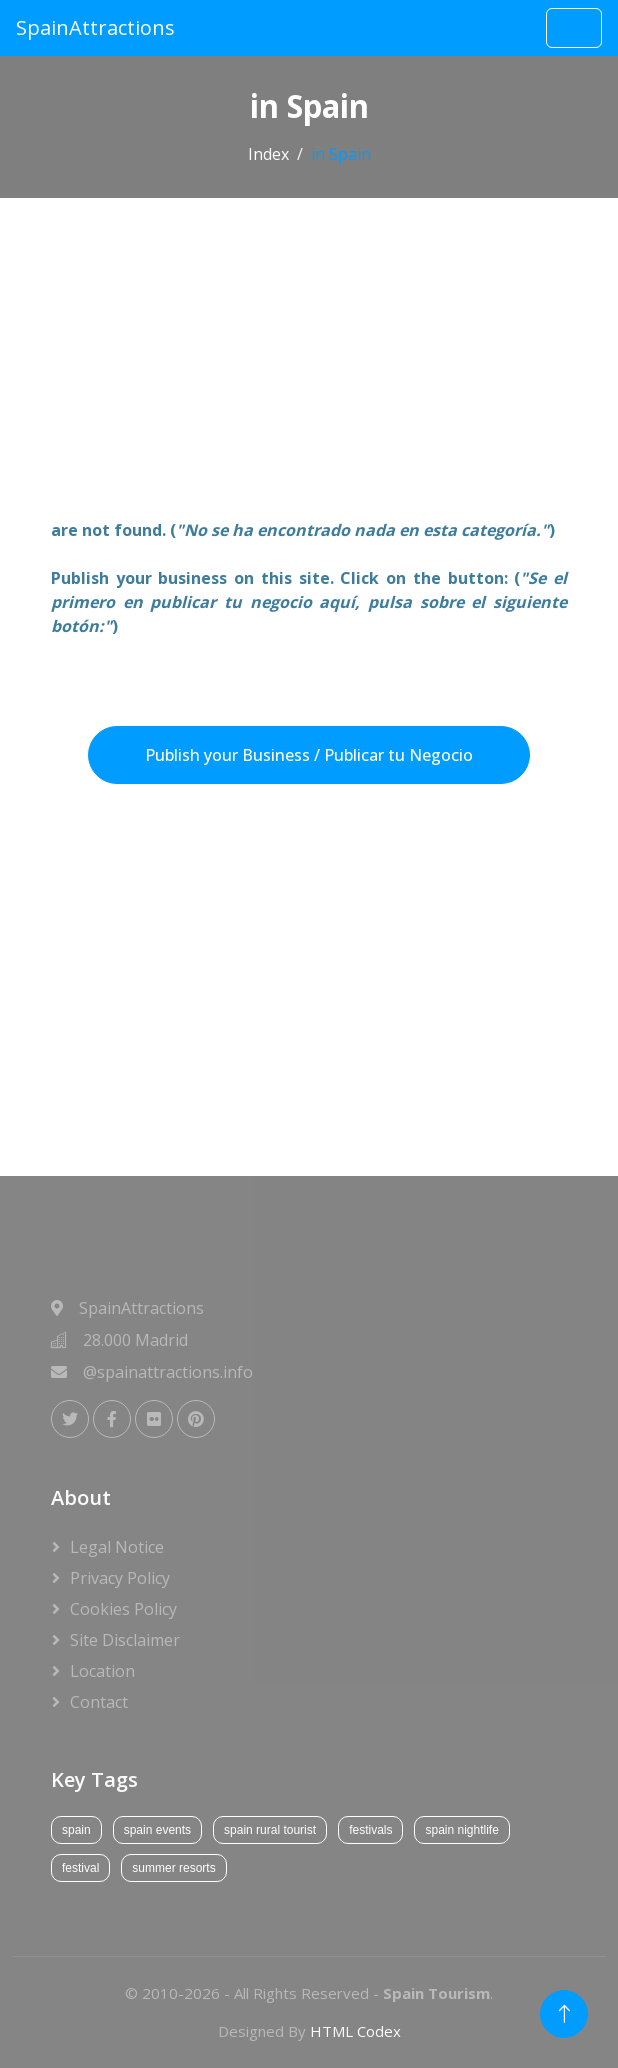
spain (76, 1830)
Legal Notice (117, 1547)
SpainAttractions (95, 27)
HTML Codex (355, 2031)
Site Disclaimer (125, 1640)
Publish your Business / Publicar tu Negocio (309, 755)
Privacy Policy (120, 1578)
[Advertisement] (309, 370)
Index (268, 154)
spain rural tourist (270, 1830)
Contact (99, 1702)
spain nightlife (461, 1830)
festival (80, 1868)
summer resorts (173, 1868)
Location (102, 1671)
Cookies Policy (123, 1609)
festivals (370, 1830)
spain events (157, 1830)
